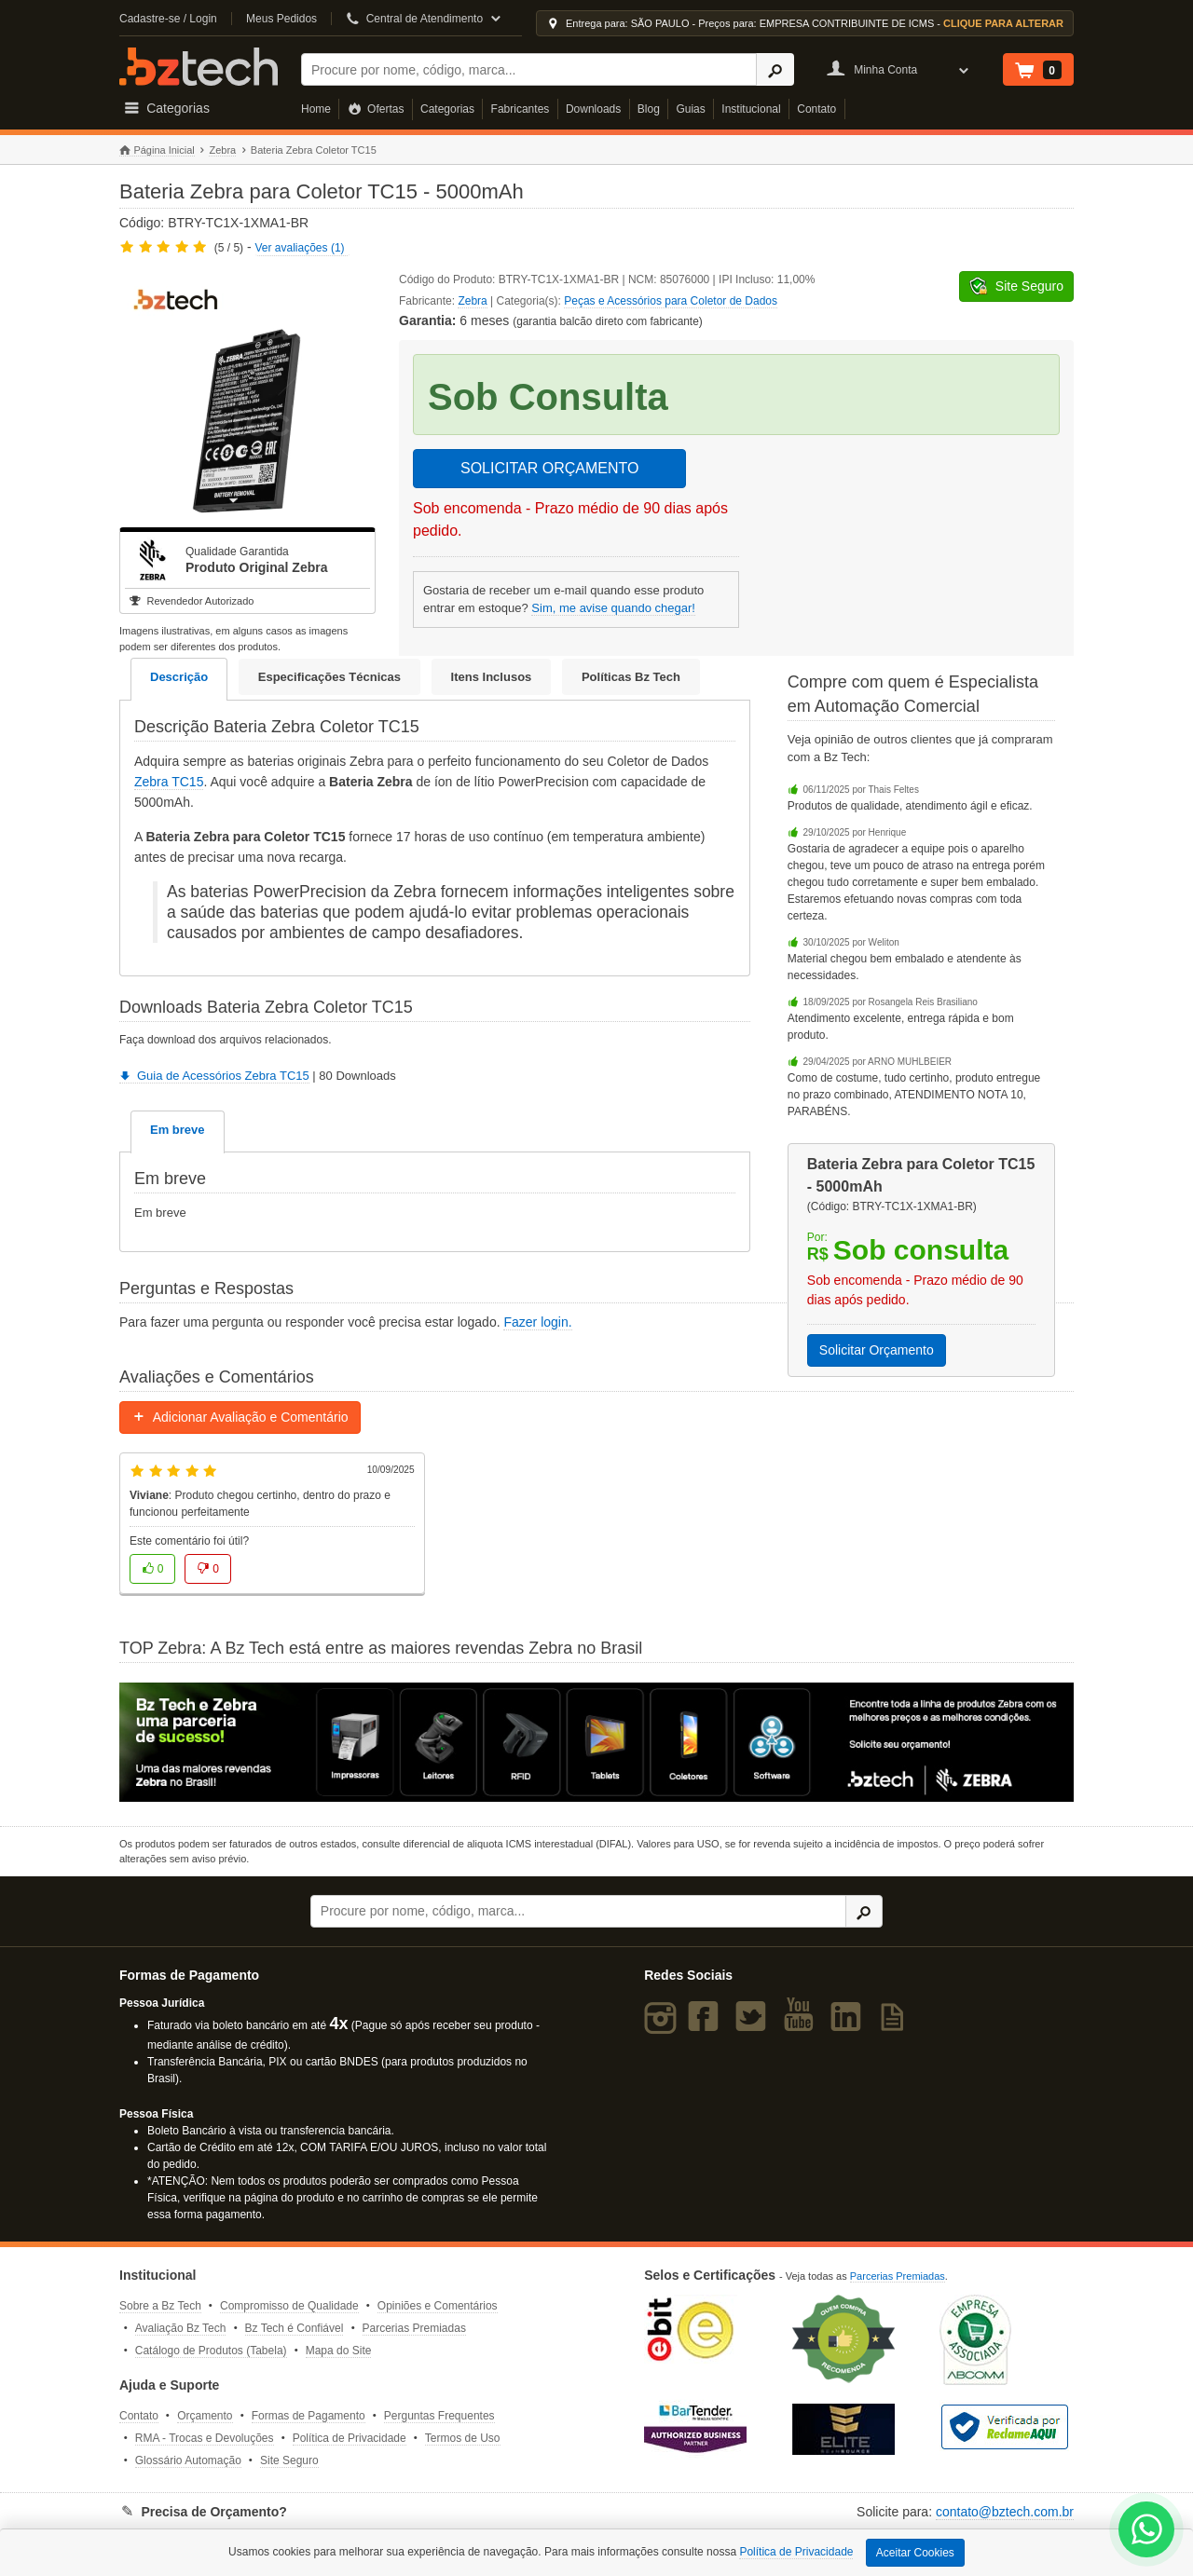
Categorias (447, 109)
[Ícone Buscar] (775, 69)
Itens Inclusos (491, 677)
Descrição (179, 677)
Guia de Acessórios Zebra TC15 (214, 1076)
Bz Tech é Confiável (294, 2328)
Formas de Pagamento (308, 2415)
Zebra (222, 150)
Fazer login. (537, 1322)
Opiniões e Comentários (437, 2305)
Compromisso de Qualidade (289, 2305)
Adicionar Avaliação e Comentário (240, 1417)
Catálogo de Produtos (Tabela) (211, 2350)
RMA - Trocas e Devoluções (204, 2438)
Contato (816, 109)
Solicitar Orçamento (876, 1350)
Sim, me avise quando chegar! (613, 608)
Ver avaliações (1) (300, 247)
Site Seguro (289, 2460)
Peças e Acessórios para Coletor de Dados (670, 300)
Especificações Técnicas (329, 677)
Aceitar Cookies (915, 2552)
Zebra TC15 (168, 781)
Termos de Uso (463, 2438)
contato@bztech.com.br (1005, 2511)
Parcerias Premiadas (414, 2328)
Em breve (177, 1130)
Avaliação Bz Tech (180, 2328)
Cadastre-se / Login (168, 18)
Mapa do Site (339, 2350)
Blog (649, 109)
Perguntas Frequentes (439, 2415)
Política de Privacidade (349, 2438)
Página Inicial (157, 150)
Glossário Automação (188, 2460)
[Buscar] (529, 69)
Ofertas (376, 109)
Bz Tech (198, 67)
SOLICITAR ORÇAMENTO (549, 468)
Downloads (593, 109)
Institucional (750, 109)
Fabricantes (520, 109)
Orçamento (204, 2415)
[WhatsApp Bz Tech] (1146, 2531)
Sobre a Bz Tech (160, 2305)
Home (316, 109)
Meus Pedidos (281, 18)
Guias (690, 109)
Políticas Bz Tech (631, 677)
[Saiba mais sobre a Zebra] (596, 1742)
